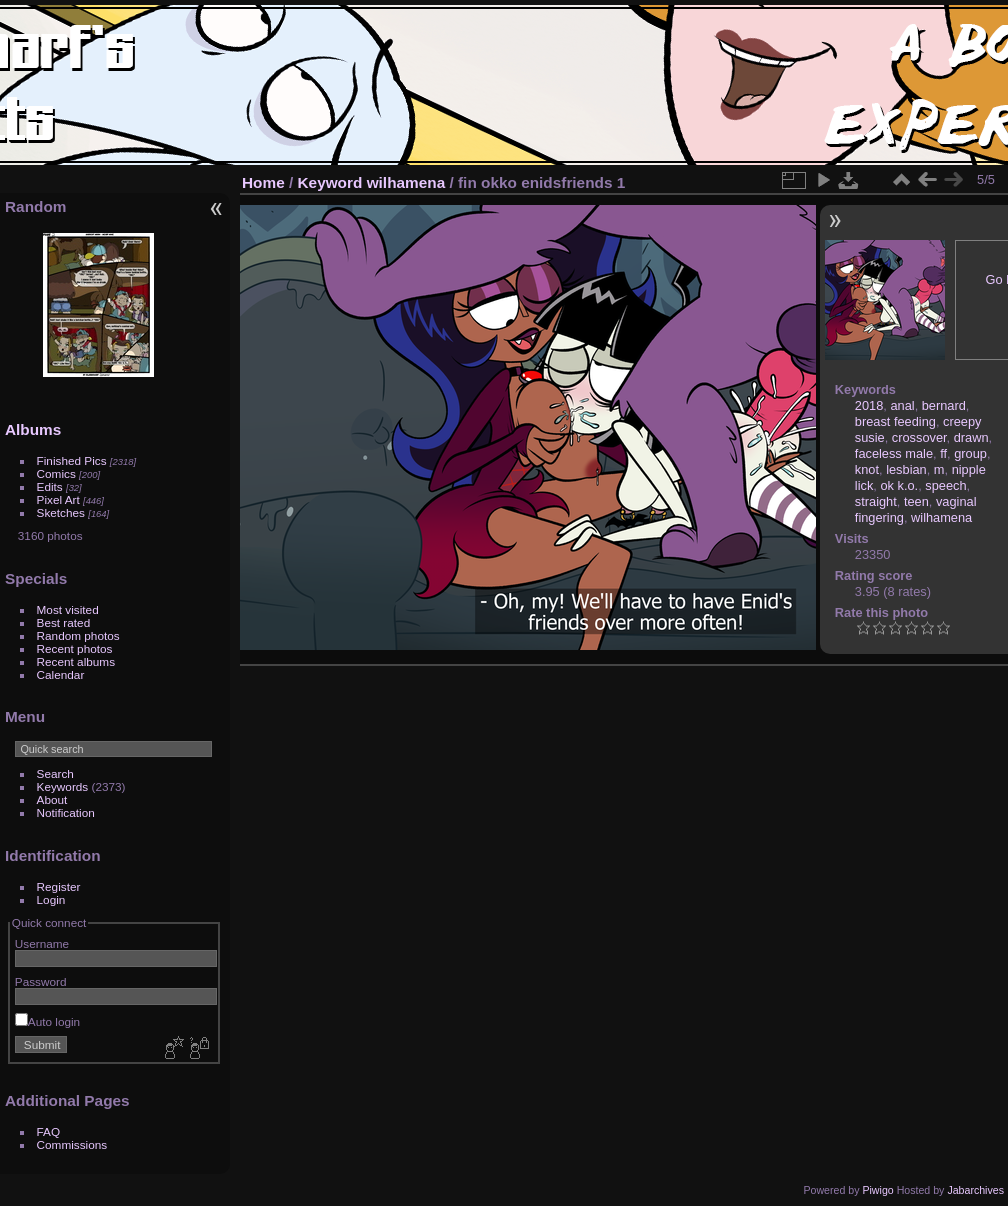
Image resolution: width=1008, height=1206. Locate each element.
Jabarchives (975, 1190)
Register (59, 886)
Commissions (72, 1144)
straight (876, 501)
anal (902, 405)
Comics (56, 473)
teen (916, 501)
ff (943, 453)
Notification (66, 812)
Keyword (330, 182)
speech (945, 485)
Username (42, 943)
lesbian (906, 469)
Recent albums (76, 661)
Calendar (61, 674)
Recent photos (75, 648)
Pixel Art (58, 499)
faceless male (894, 453)
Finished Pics (72, 460)
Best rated (64, 622)
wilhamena (406, 182)
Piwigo (877, 1190)
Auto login (47, 1021)
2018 (869, 405)
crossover (919, 437)
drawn (971, 437)
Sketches (61, 512)
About (52, 799)
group (970, 453)
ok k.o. (899, 485)
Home (263, 182)
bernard (944, 405)
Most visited (68, 609)
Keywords (63, 786)
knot (867, 469)
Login (51, 899)
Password (41, 981)
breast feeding (895, 421)
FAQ (49, 1131)
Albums (33, 429)
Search (55, 773)
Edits (50, 486)
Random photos (78, 635)
